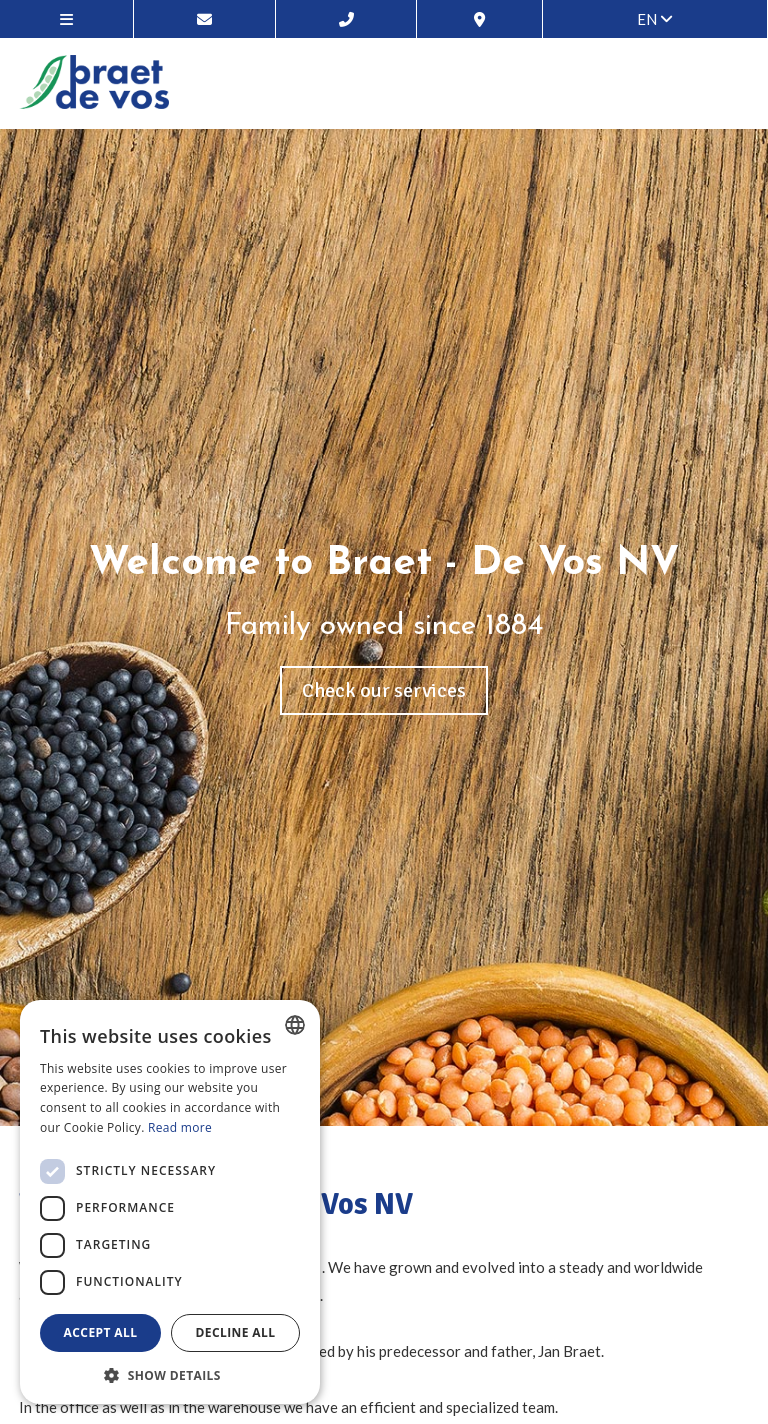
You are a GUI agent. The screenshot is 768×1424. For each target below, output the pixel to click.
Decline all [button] (236, 1332)
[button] (170, 1374)
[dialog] (170, 1202)
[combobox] (295, 1025)
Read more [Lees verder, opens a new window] (180, 1127)
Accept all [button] (101, 1332)
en (655, 19)
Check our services (384, 690)
